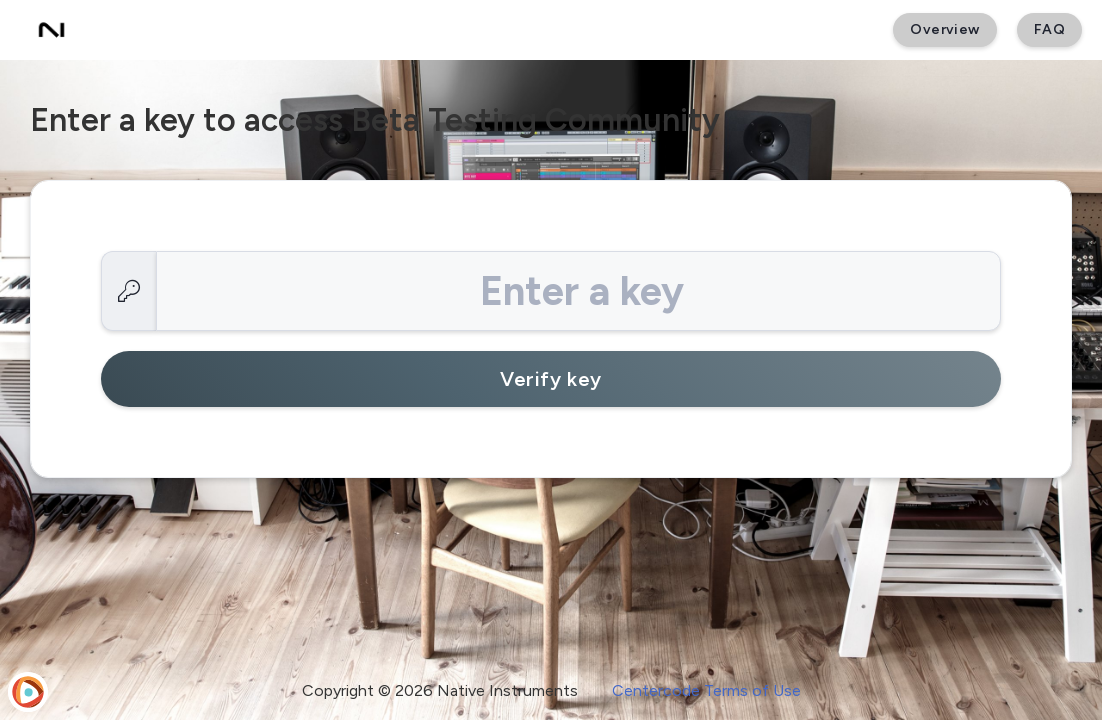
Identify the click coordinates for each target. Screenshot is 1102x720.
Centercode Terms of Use (706, 690)
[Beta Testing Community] (51, 30)
